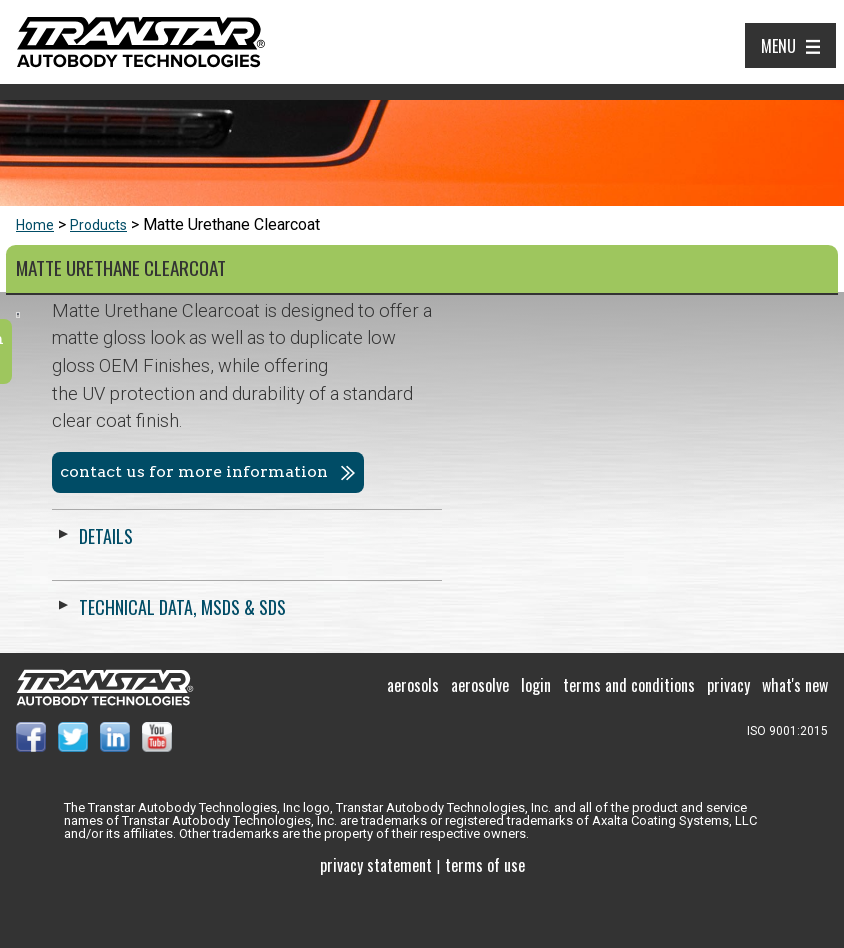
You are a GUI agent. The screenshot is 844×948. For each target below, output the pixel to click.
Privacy (728, 738)
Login (536, 738)
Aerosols (413, 738)
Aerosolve (480, 738)
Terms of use (485, 917)
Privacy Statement (376, 917)
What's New (795, 738)
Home (35, 225)
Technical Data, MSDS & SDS (568, 607)
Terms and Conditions (629, 738)
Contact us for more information (580, 471)
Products (98, 225)
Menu (778, 46)
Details (492, 536)
